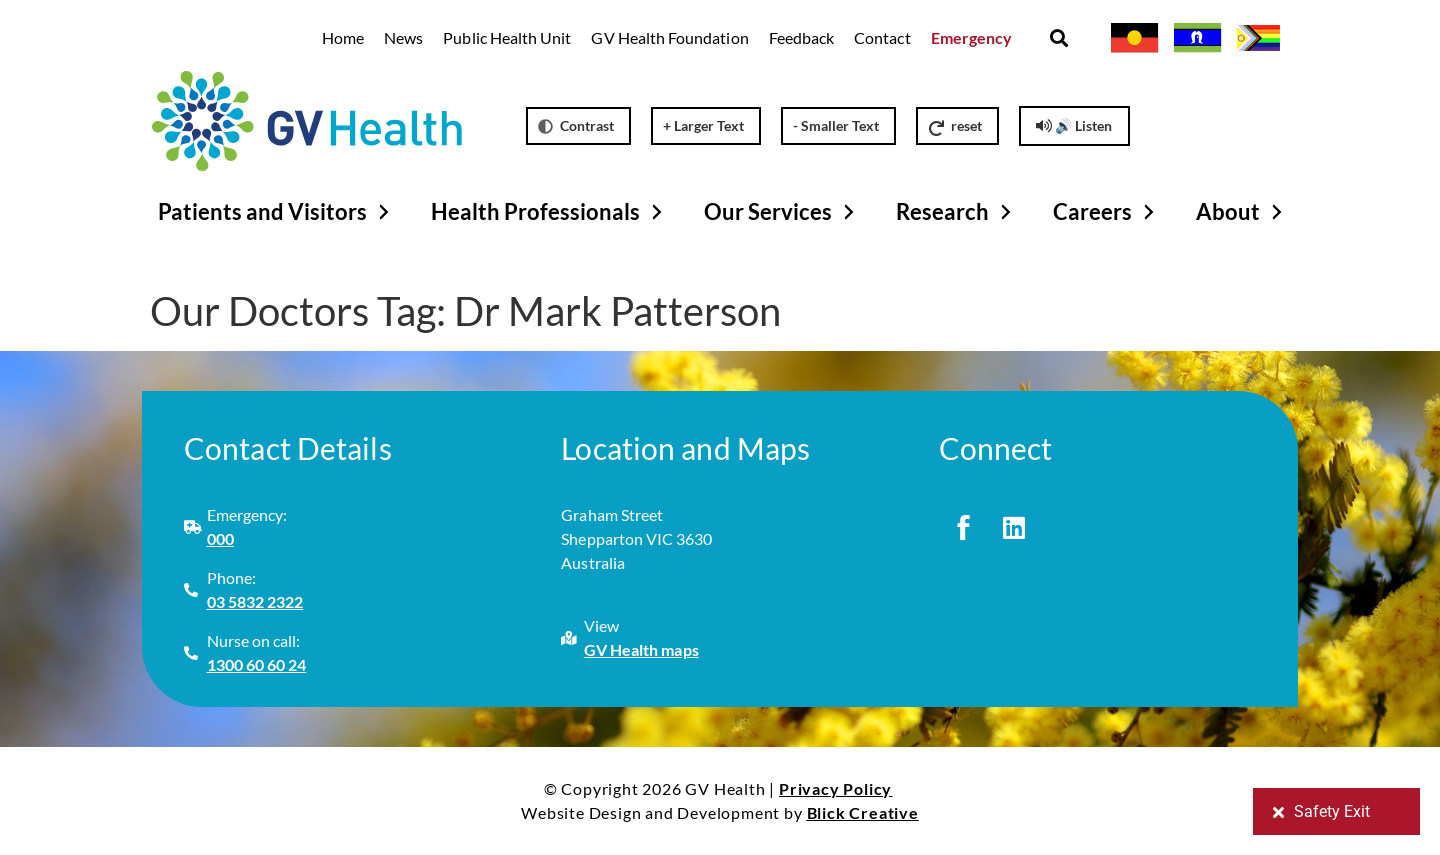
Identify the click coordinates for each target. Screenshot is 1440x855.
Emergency (972, 37)
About (1242, 212)
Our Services (782, 212)
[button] (1058, 38)
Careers (1106, 212)
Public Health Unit (507, 37)
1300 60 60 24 (257, 664)
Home (343, 37)
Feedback (801, 37)
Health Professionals (549, 212)
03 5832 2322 (255, 601)
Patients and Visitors (276, 212)
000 (220, 538)
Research (956, 212)
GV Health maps (641, 649)
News (403, 37)
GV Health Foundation (669, 37)
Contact (882, 37)
